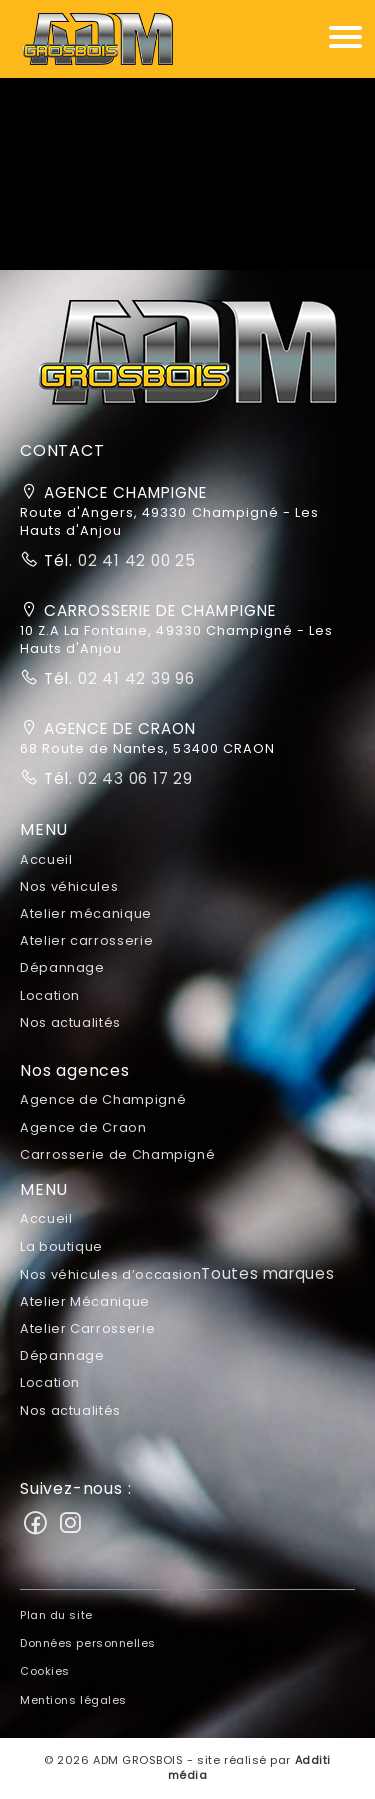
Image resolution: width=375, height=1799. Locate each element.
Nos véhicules (69, 886)
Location (50, 995)
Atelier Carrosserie (87, 1328)
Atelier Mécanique (85, 1301)
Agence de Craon (83, 1127)
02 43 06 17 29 (133, 778)
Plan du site (56, 1615)
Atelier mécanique (86, 913)
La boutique (61, 1246)
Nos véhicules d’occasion (177, 1274)
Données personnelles (88, 1643)
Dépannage (62, 967)
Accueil (46, 859)
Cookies (45, 1671)
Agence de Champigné (103, 1099)
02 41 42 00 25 (134, 560)
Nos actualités (70, 1022)
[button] (188, 359)
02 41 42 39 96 (134, 678)
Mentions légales (73, 1700)
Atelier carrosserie (86, 940)
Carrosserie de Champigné (117, 1154)
